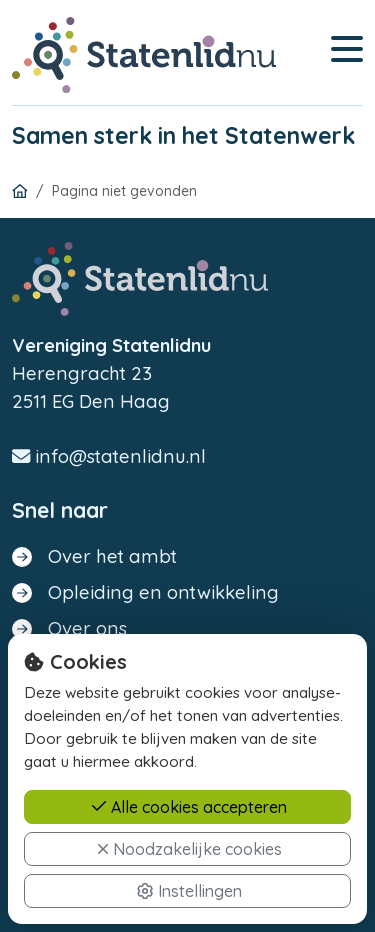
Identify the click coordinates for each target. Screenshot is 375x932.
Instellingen (189, 893)
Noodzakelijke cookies (189, 851)
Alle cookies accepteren (189, 809)
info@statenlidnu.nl (109, 456)
